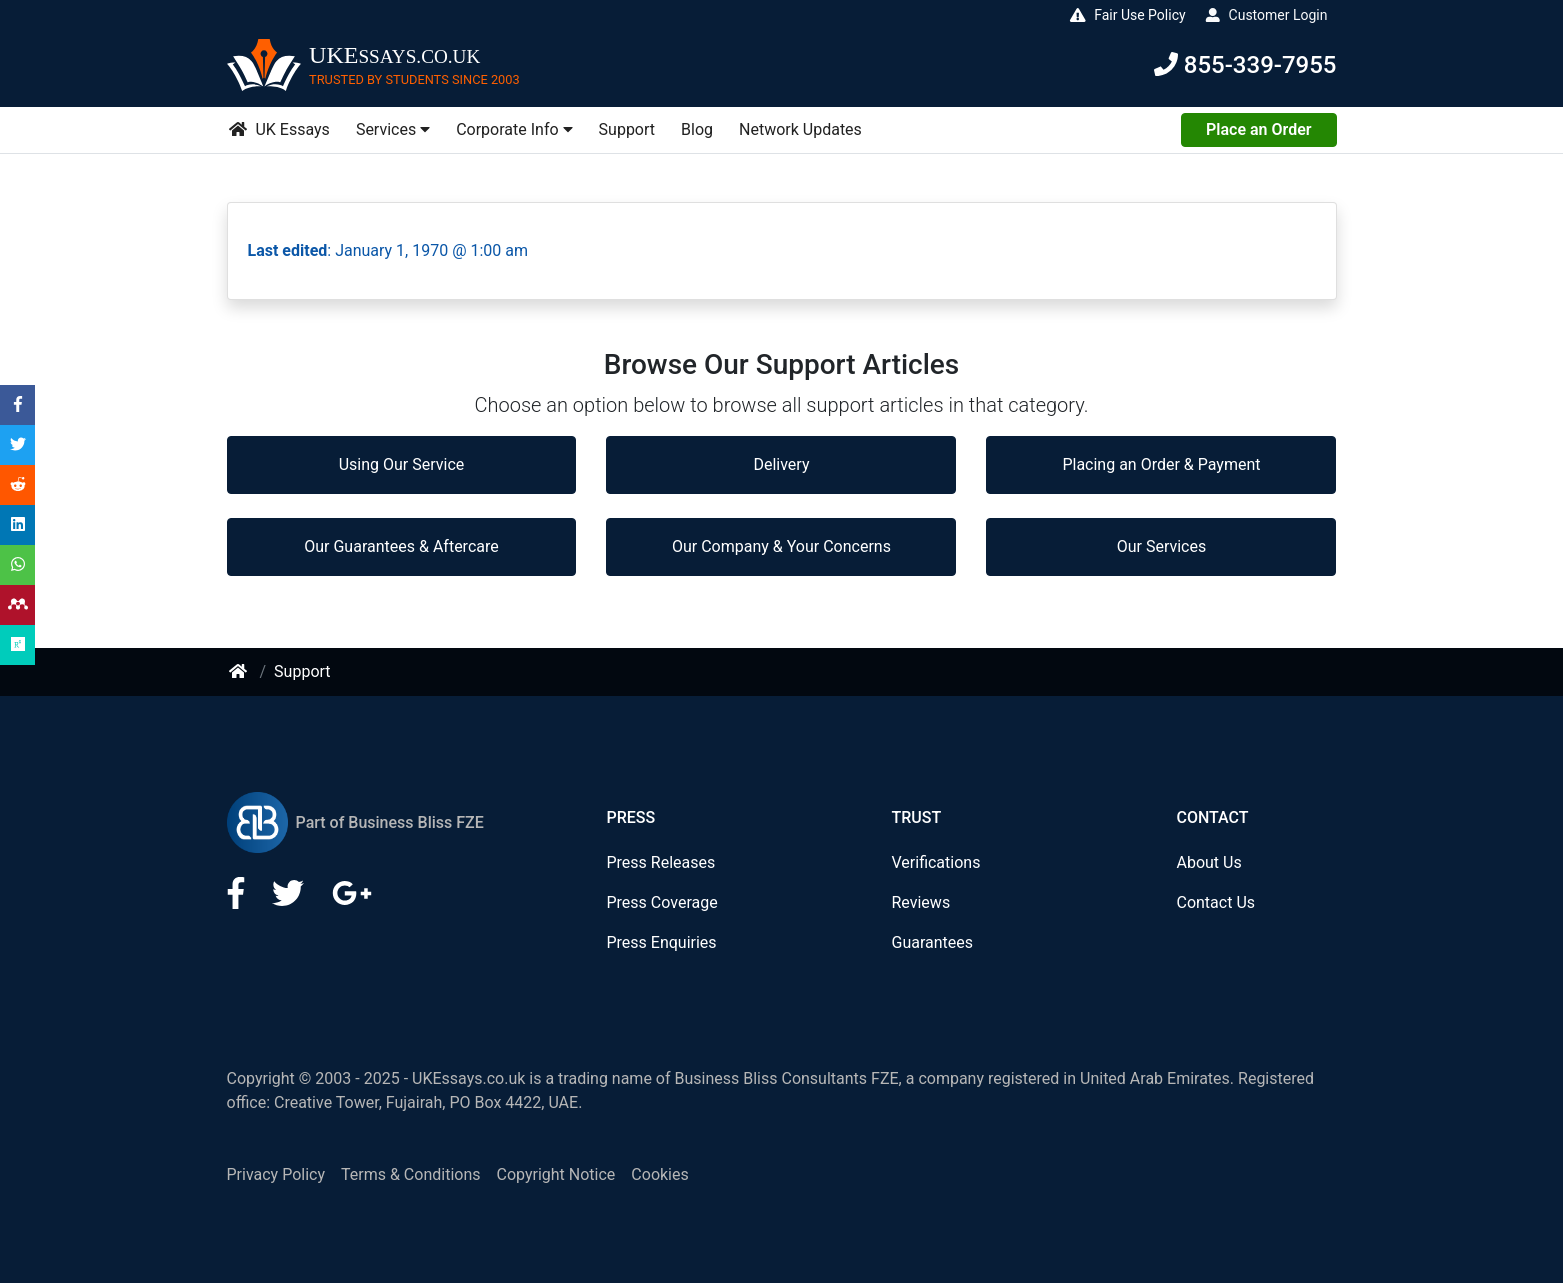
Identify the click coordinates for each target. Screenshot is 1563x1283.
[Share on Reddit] (18, 484)
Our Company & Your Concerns (781, 546)
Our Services (1162, 546)
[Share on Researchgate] (18, 644)
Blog (697, 129)
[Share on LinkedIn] (18, 524)
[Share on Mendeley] (18, 604)
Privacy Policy (276, 1174)
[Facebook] (238, 899)
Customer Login (1266, 15)
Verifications (935, 862)
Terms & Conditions (411, 1174)
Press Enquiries (661, 942)
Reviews (920, 902)
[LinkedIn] (290, 899)
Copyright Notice (556, 1174)
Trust (916, 817)
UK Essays (279, 129)
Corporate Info (514, 129)
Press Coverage (661, 902)
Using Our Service (402, 464)
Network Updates (800, 129)
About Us (1208, 862)
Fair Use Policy (1127, 15)
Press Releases (660, 862)
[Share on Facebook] (18, 404)
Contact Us (1215, 902)
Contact (1212, 817)
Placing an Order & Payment (1161, 464)
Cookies (659, 1174)
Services (393, 129)
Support (627, 129)
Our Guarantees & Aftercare (401, 546)
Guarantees (932, 942)
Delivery (781, 464)
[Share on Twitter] (18, 444)
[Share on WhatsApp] (18, 564)
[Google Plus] (352, 899)
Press (630, 817)
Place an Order (1258, 129)
